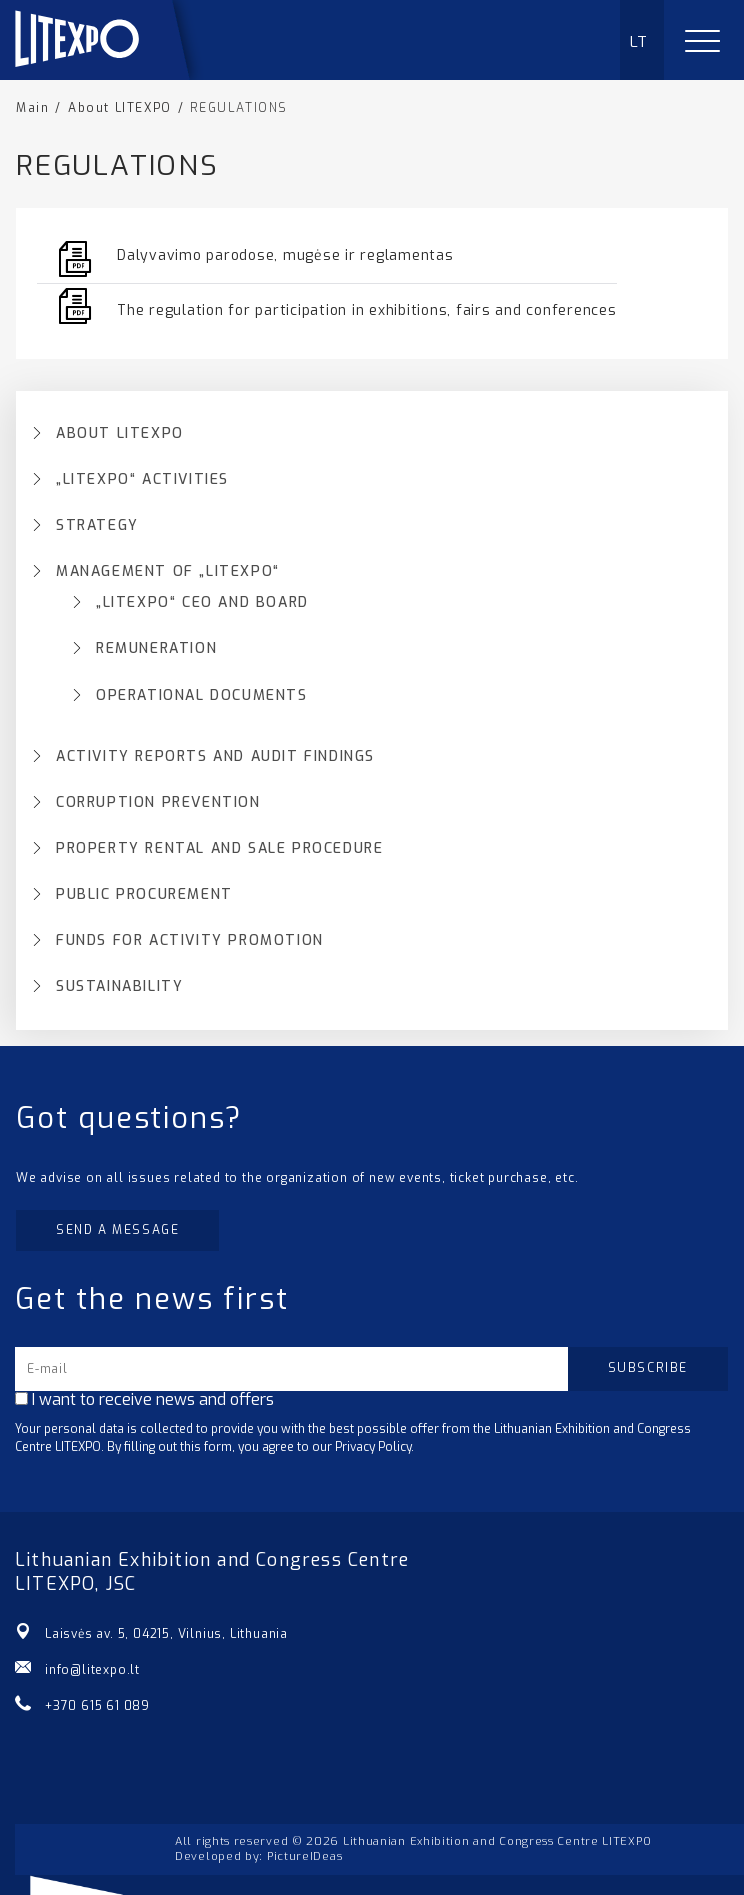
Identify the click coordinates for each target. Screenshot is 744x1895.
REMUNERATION (156, 649)
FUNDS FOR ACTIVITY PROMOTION (190, 941)
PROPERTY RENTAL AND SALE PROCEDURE (219, 849)
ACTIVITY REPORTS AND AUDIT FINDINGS (215, 757)
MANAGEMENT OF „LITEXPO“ (168, 572)
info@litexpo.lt (92, 1670)
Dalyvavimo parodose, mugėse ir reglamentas (285, 255)
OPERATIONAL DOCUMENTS (202, 696)
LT (639, 42)
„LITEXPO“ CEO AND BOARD (202, 603)
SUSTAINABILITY (119, 987)
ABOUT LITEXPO (120, 434)
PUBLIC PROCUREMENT (144, 895)
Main (32, 108)
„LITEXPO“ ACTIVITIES (142, 480)
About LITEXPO (120, 108)
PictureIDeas (304, 1856)
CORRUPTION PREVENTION (158, 803)
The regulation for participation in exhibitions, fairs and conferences (367, 310)
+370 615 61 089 (97, 1706)
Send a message (117, 1230)
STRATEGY (97, 526)
